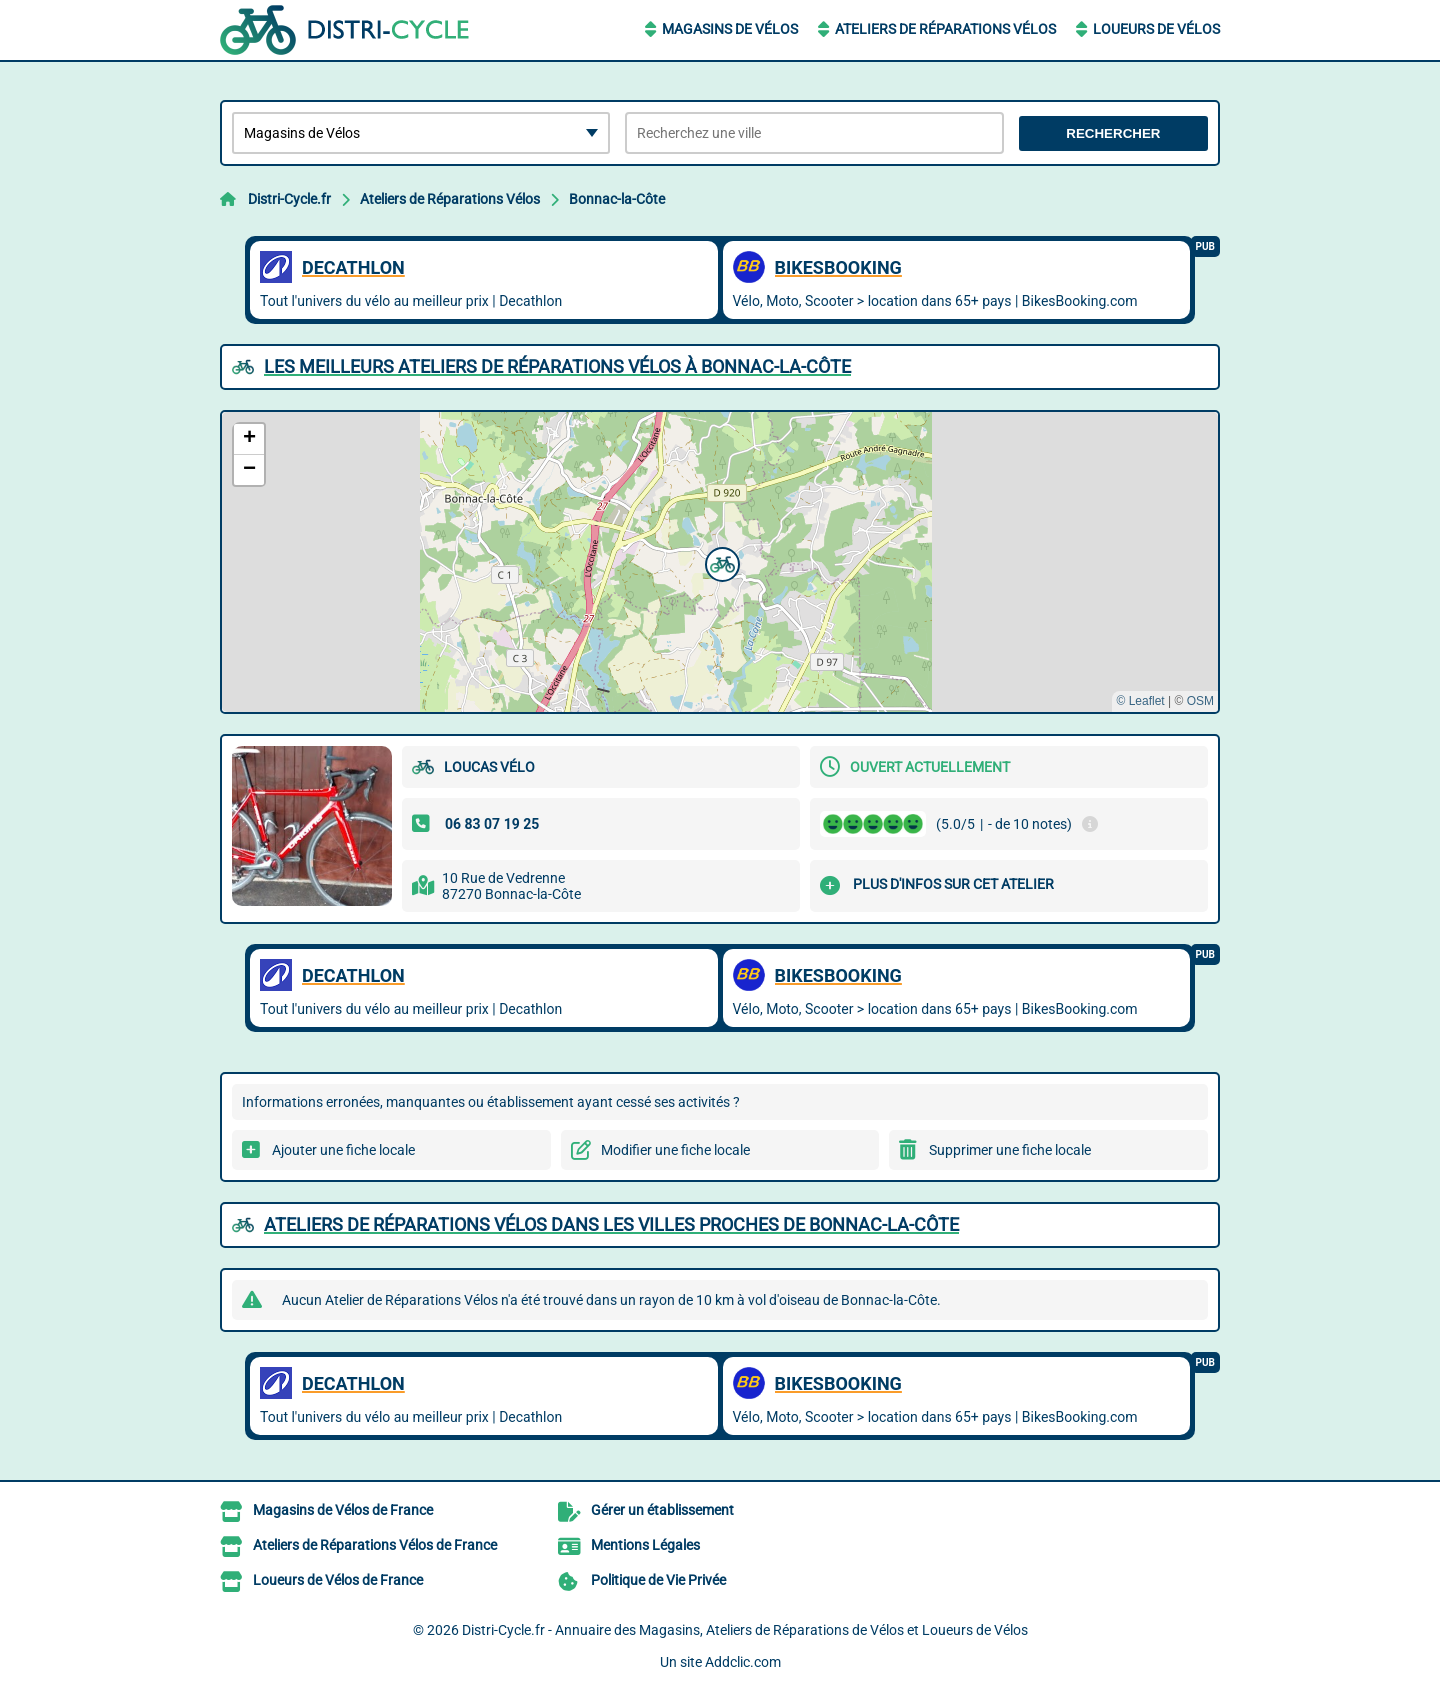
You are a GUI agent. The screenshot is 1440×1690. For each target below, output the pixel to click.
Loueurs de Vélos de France (338, 1580)
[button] (720, 562)
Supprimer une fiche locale (1010, 1150)
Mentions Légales (645, 1545)
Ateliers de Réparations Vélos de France (375, 1545)
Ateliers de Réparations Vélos (945, 29)
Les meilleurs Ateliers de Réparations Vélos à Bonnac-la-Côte (557, 366)
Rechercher (1113, 133)
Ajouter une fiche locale (343, 1150)
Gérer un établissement (662, 1510)
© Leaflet (1140, 701)
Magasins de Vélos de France (343, 1510)
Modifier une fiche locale (675, 1150)
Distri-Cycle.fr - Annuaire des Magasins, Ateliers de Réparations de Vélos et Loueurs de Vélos (745, 1630)
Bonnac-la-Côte (617, 199)
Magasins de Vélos (730, 29)
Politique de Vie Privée (658, 1580)
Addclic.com (743, 1662)
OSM (1200, 701)
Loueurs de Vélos (1156, 29)
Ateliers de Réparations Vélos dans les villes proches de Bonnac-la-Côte (611, 1224)
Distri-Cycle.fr (289, 199)
